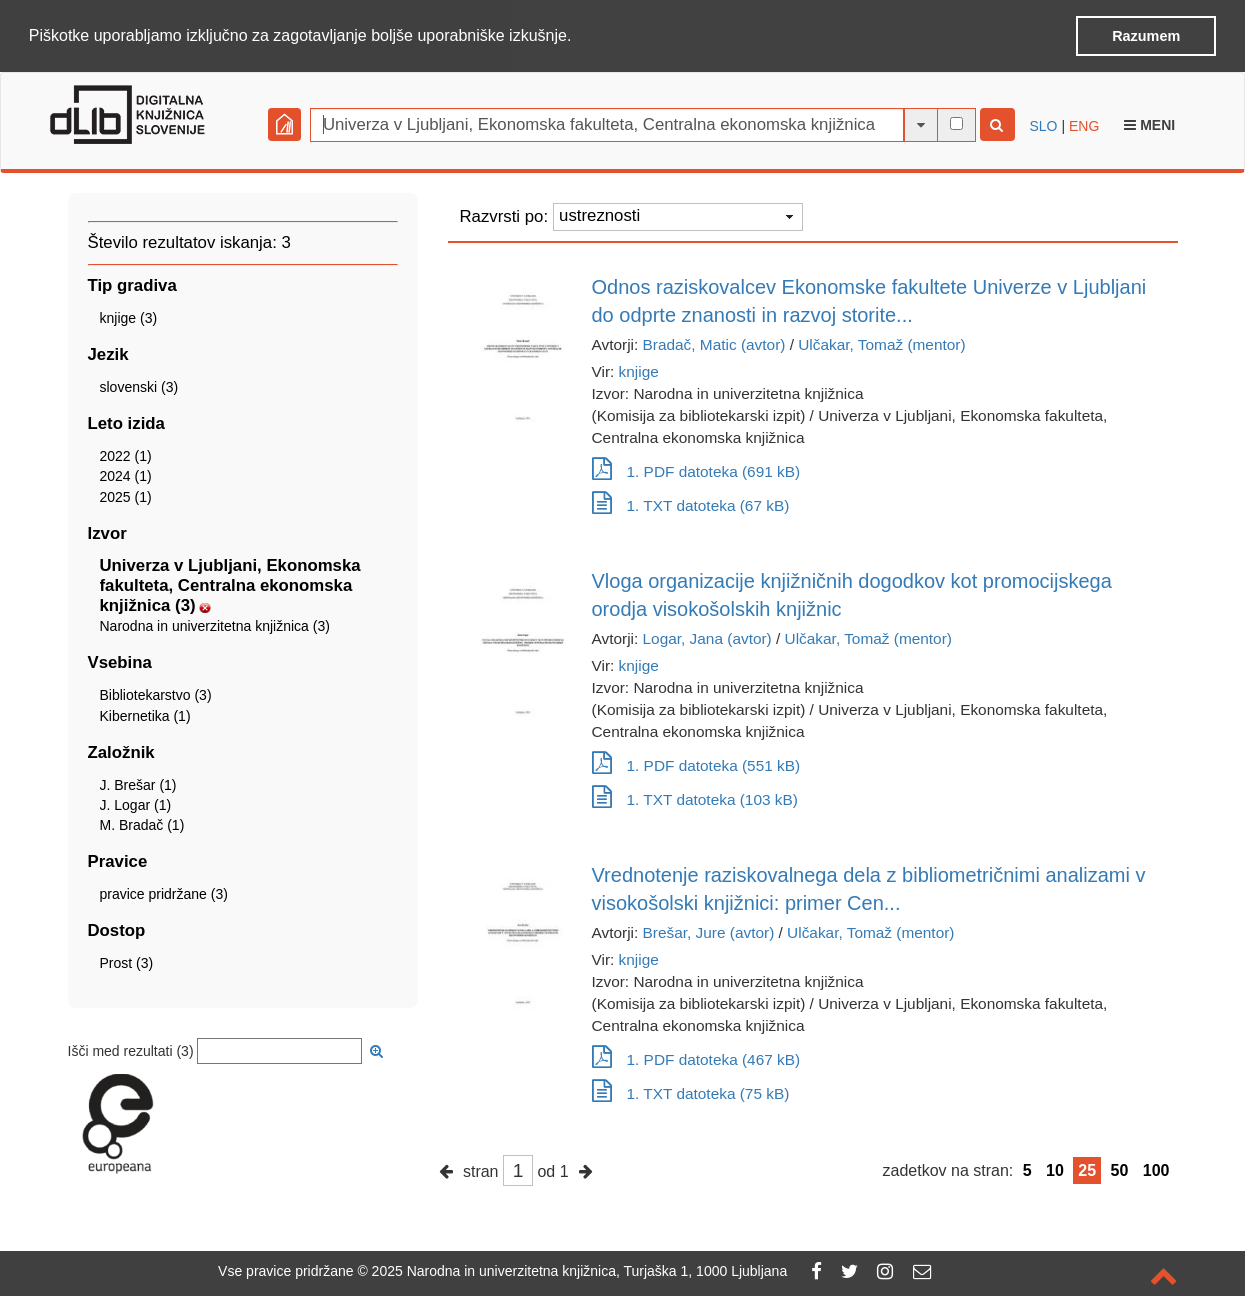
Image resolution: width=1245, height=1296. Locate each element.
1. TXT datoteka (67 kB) (691, 503)
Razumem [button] (1146, 36)
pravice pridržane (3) (164, 893)
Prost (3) (127, 962)
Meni (1149, 123)
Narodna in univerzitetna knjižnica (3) (215, 625)
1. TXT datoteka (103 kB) (695, 797)
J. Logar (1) (136, 804)
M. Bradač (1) (142, 824)
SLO (1044, 124)
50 (1120, 1168)
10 (1055, 1168)
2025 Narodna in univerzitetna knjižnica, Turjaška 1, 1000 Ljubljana (580, 1271)
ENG (1084, 124)
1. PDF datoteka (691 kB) (696, 469)
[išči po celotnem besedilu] (956, 122)
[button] (579, 37)
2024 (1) (126, 475)
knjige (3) (129, 317)
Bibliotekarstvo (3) (156, 694)
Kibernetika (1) (145, 714)
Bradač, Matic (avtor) (714, 342)
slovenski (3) (139, 386)
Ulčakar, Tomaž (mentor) (881, 342)
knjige (639, 369)
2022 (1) (126, 455)
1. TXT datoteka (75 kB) (691, 1091)
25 (1087, 1168)
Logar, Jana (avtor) (707, 636)
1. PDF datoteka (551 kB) (696, 763)
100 (1156, 1168)
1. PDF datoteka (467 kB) (696, 1057)
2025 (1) (126, 495)
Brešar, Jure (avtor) (709, 930)
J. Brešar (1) (138, 783)
